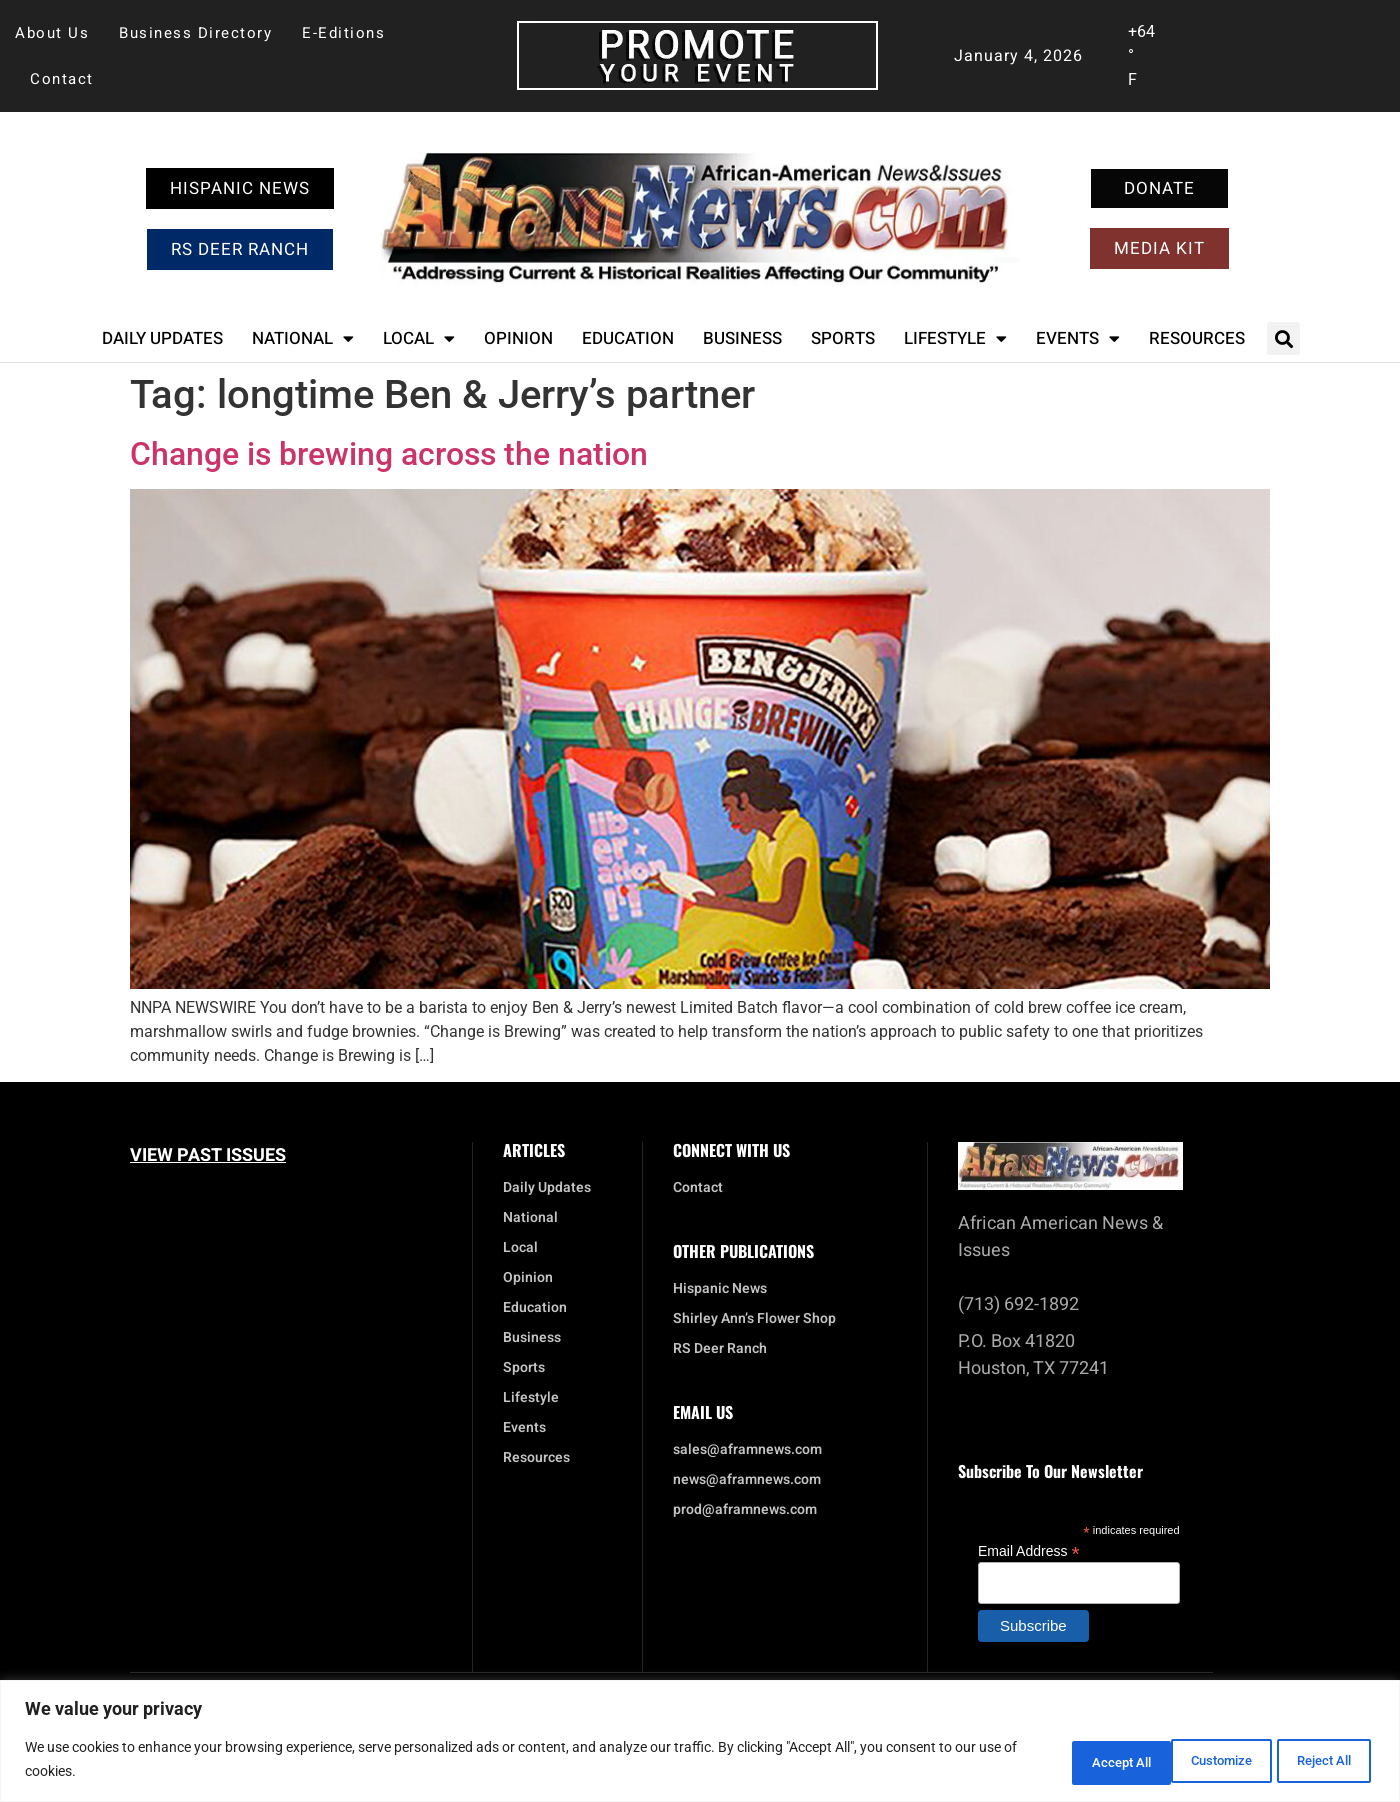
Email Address (1029, 1550)
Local (419, 338)
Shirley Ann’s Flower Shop (754, 1319)
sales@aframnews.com (747, 1450)
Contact (62, 79)
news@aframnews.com (747, 1480)
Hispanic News (720, 1289)
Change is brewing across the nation (389, 454)
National (303, 338)
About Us (52, 33)
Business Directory (195, 33)
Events (1078, 338)
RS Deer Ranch (720, 1349)
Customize (1055, 1761)
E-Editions (343, 33)
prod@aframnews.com (745, 1510)
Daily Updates (162, 338)
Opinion (518, 338)
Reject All (1185, 1761)
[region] (700, 1742)
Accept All (1314, 1761)
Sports (843, 338)
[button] (1283, 338)
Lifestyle (955, 338)
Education (628, 338)
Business (742, 338)
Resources (1197, 338)
